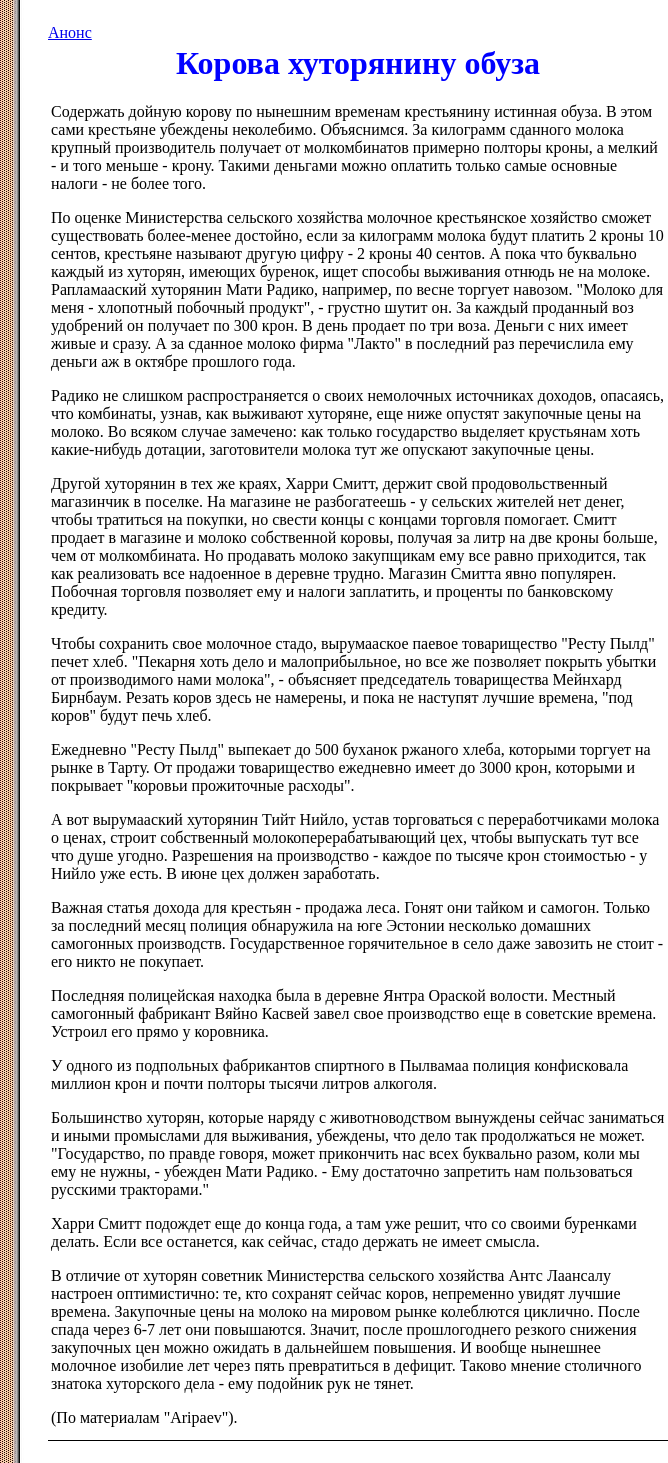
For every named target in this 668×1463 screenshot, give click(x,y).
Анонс (70, 32)
